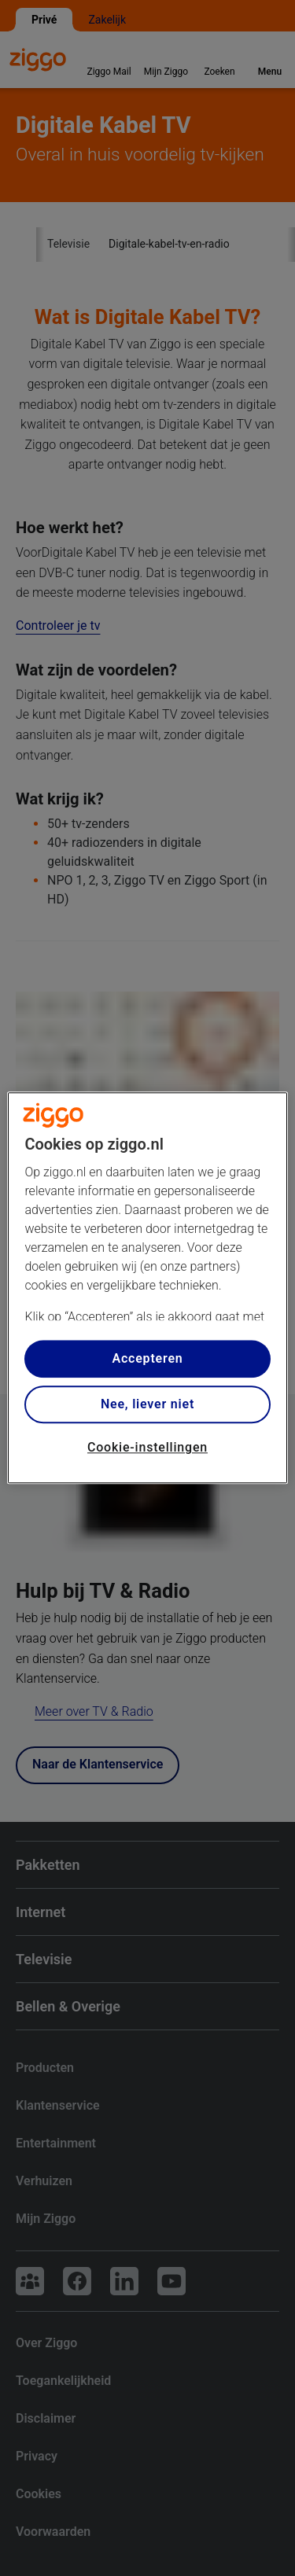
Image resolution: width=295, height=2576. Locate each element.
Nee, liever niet (147, 1404)
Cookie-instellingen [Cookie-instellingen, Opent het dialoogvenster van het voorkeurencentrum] (147, 1447)
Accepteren (147, 1358)
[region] (147, 1287)
